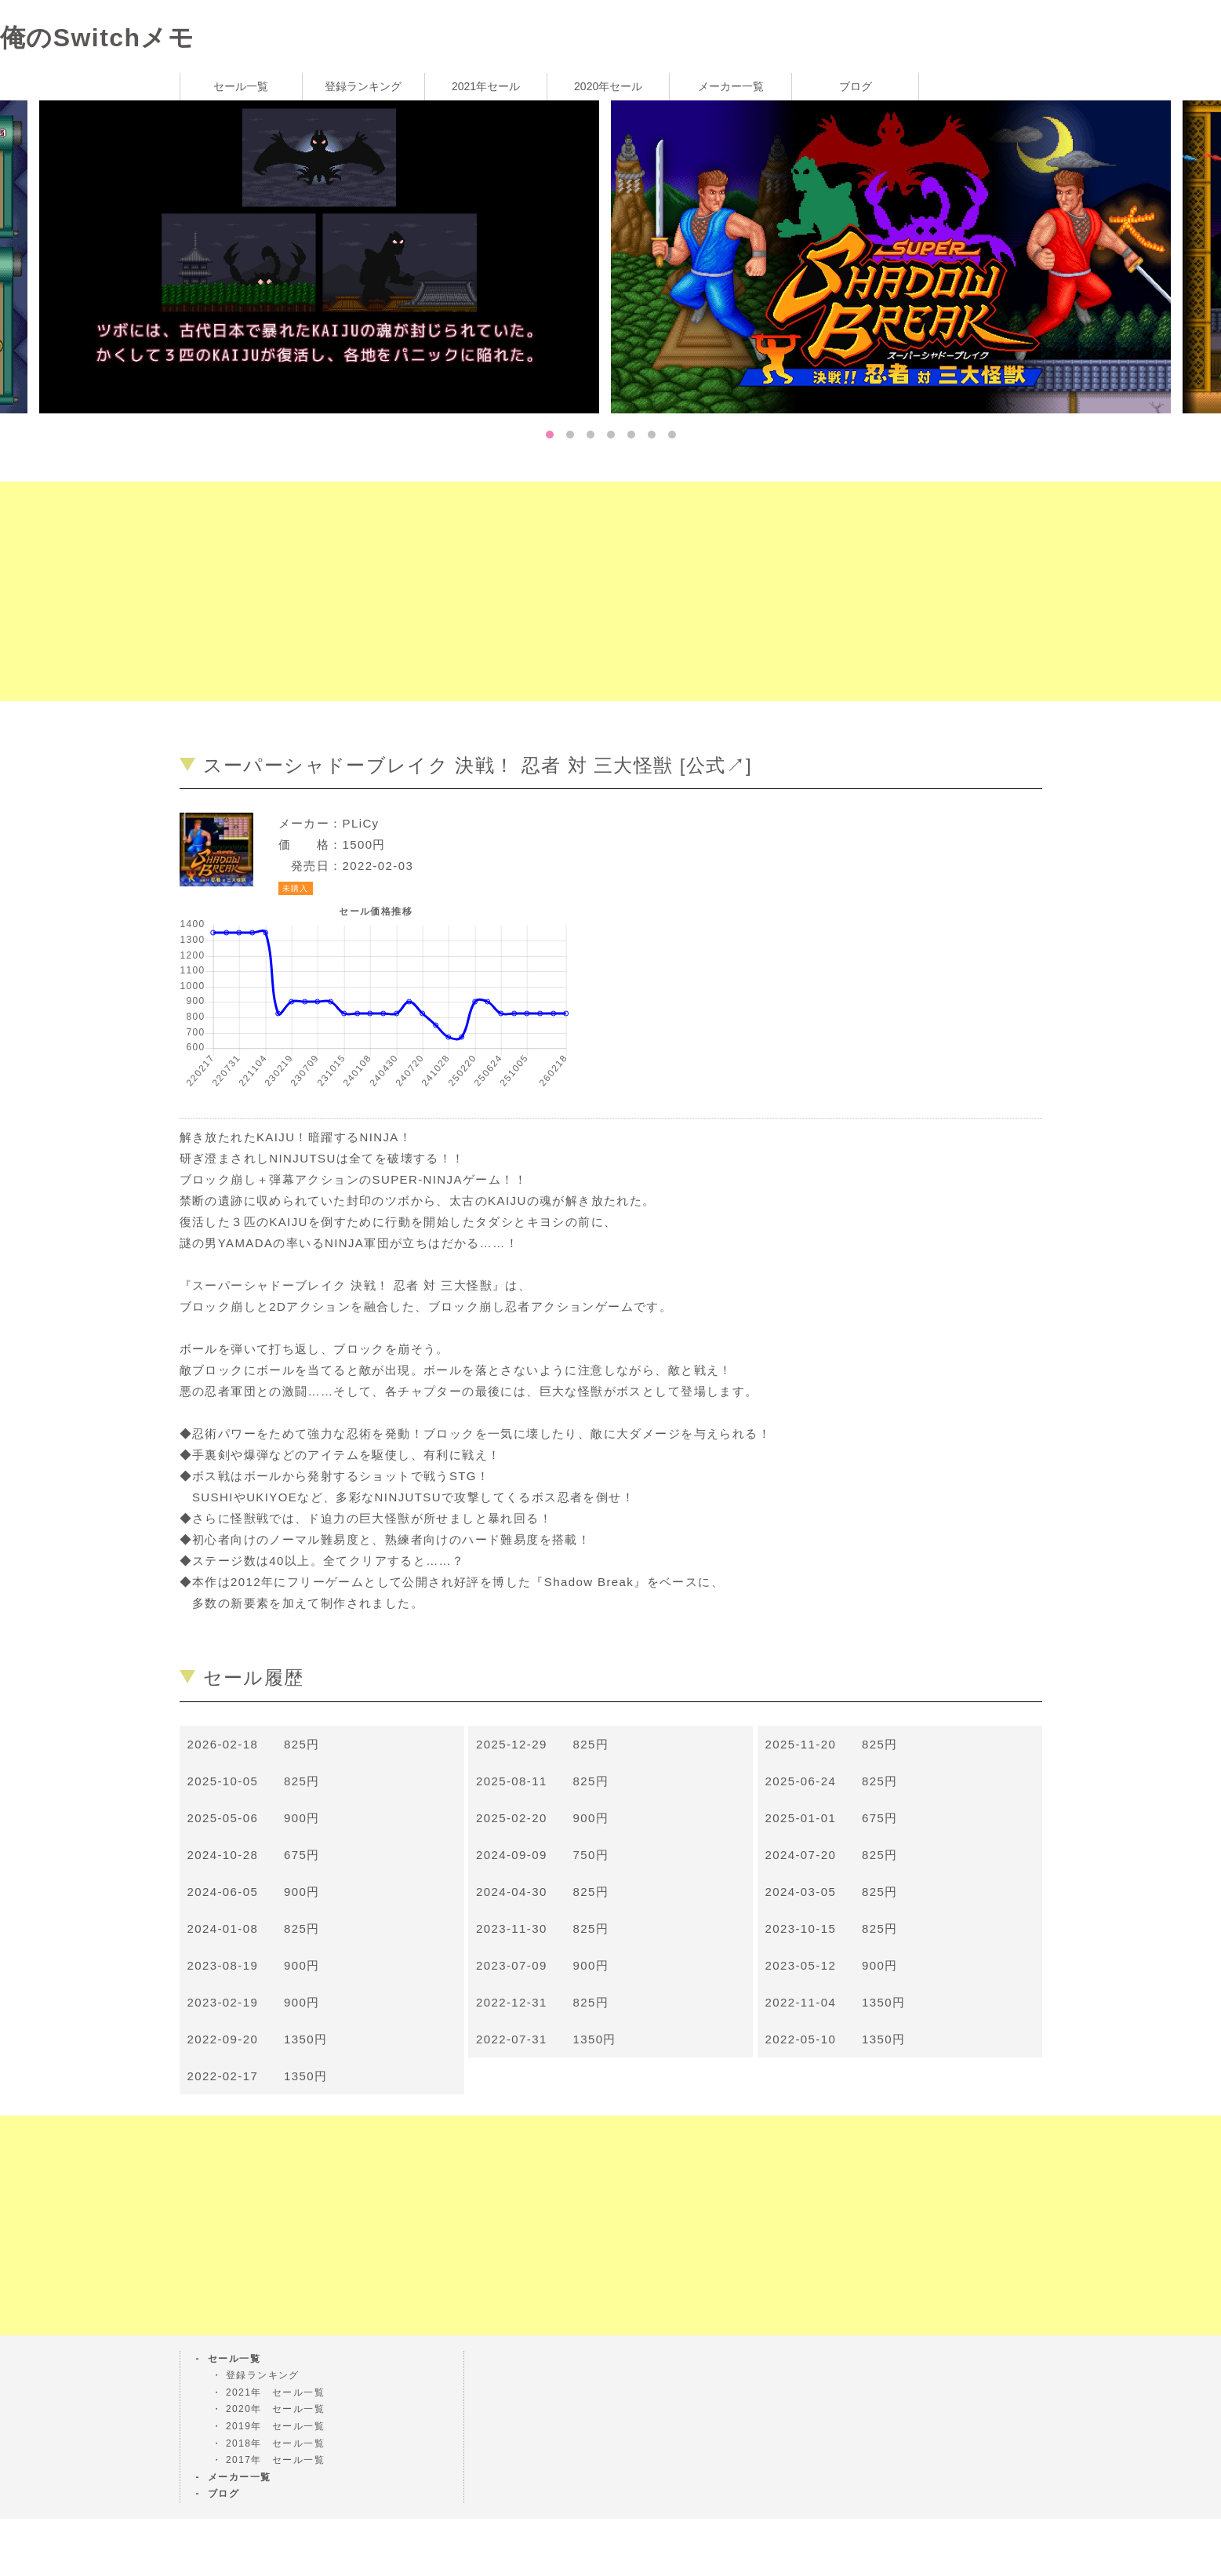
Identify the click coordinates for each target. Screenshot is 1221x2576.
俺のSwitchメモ (97, 38)
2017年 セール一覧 (275, 2459)
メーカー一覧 (731, 86)
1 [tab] (550, 434)
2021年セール (486, 86)
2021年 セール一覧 (275, 2392)
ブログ (855, 86)
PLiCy (361, 823)
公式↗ (716, 765)
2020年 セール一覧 (275, 2408)
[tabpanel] (897, 255)
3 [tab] (590, 434)
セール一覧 (240, 86)
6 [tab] (652, 434)
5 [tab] (631, 434)
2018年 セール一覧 (275, 2443)
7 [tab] (672, 434)
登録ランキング (363, 86)
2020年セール (608, 86)
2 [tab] (570, 434)
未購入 (295, 888)
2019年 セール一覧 (275, 2426)
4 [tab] (611, 434)
